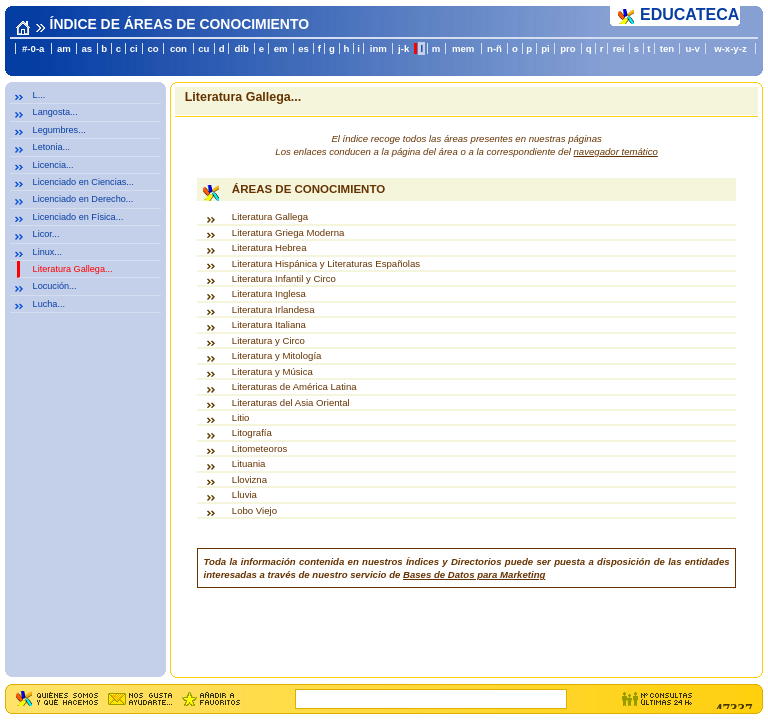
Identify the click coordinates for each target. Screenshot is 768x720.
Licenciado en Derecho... (83, 199)
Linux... (47, 252)
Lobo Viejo (254, 510)
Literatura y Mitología (277, 355)
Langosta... (55, 112)
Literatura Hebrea (269, 247)
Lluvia (244, 494)
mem (463, 48)
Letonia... (51, 147)
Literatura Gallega (270, 216)
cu (203, 48)
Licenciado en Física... (78, 217)
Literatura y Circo (268, 340)
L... (39, 95)
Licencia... (53, 165)
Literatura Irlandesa (273, 309)
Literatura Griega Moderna (288, 232)
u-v (692, 48)
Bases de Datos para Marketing (474, 574)
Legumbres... (59, 130)
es (303, 48)
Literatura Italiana (269, 324)
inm (378, 48)
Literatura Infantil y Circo (284, 278)
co (153, 48)
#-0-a (33, 48)
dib (241, 48)
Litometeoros (259, 448)
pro (567, 48)
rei (619, 48)
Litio (241, 417)
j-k (403, 48)
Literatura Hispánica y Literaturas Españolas (326, 263)
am (64, 48)
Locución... (55, 286)
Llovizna (249, 479)
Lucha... (49, 304)
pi (545, 48)
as (86, 48)
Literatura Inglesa (269, 293)
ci (134, 48)
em (281, 48)
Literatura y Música (272, 371)
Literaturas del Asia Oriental (291, 402)
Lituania (249, 463)
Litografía (252, 432)
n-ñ (494, 48)
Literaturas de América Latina (294, 386)
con (178, 48)
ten (667, 48)
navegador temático (616, 151)
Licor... (46, 234)
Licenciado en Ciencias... (83, 182)
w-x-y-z (730, 48)
